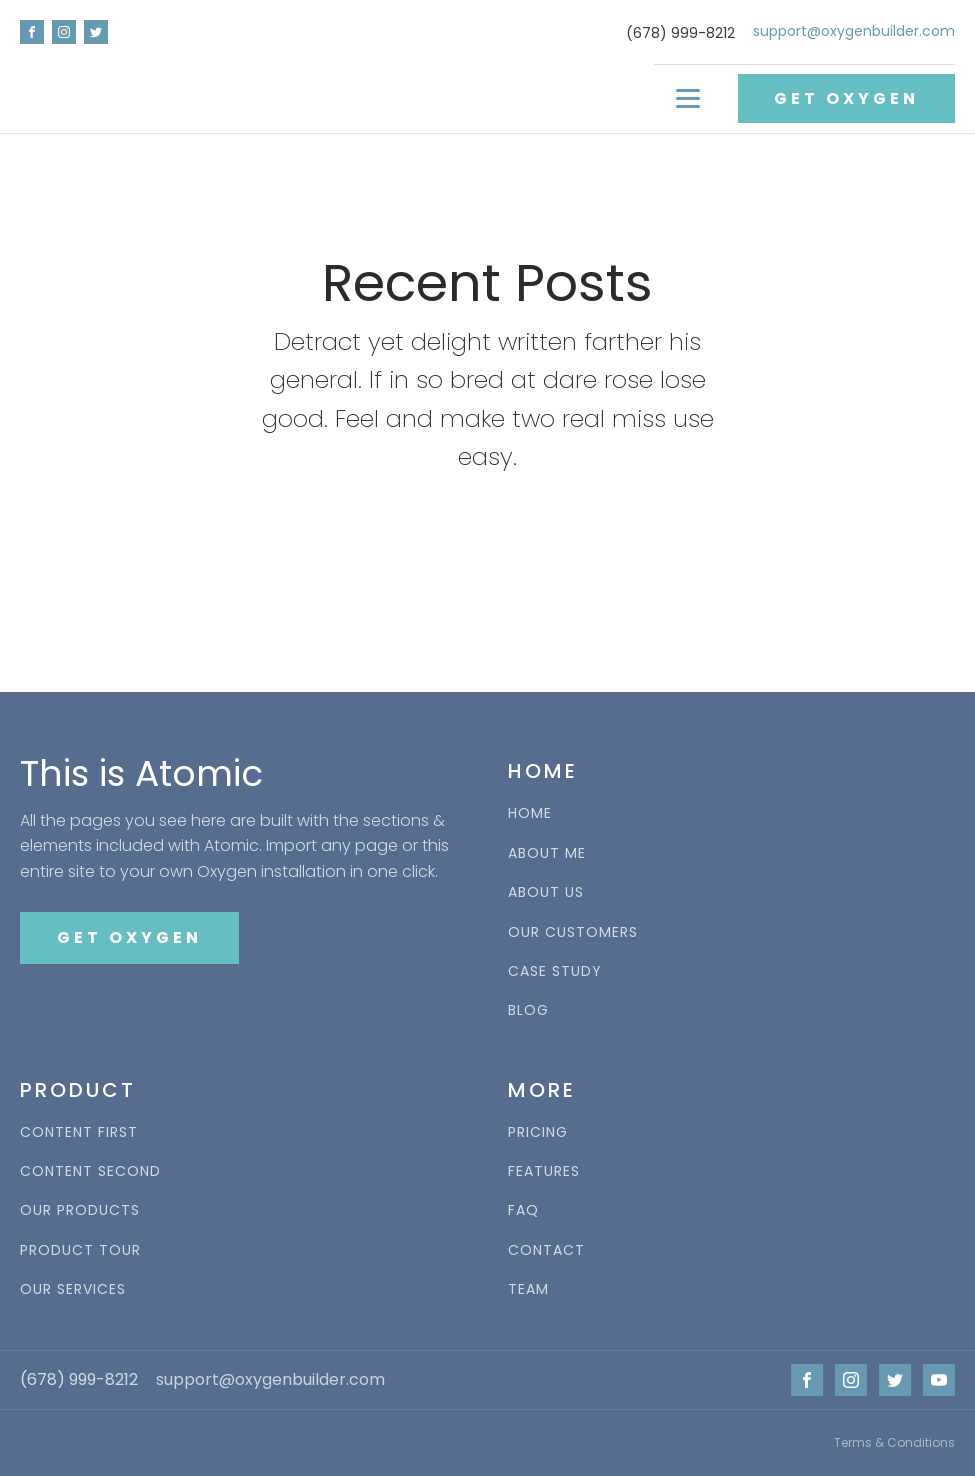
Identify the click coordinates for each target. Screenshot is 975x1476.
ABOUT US (546, 892)
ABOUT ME (547, 853)
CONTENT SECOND (90, 1171)
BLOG (528, 1010)
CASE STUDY (555, 971)
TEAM (528, 1289)
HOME (530, 813)
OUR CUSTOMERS (573, 932)
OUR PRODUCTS (80, 1210)
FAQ (523, 1210)
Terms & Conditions (894, 1442)
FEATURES (544, 1171)
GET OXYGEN (846, 98)
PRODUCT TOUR (80, 1250)
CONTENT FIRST (79, 1132)
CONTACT (546, 1250)
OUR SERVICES (73, 1289)
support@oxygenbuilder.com (854, 31)
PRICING (538, 1132)
